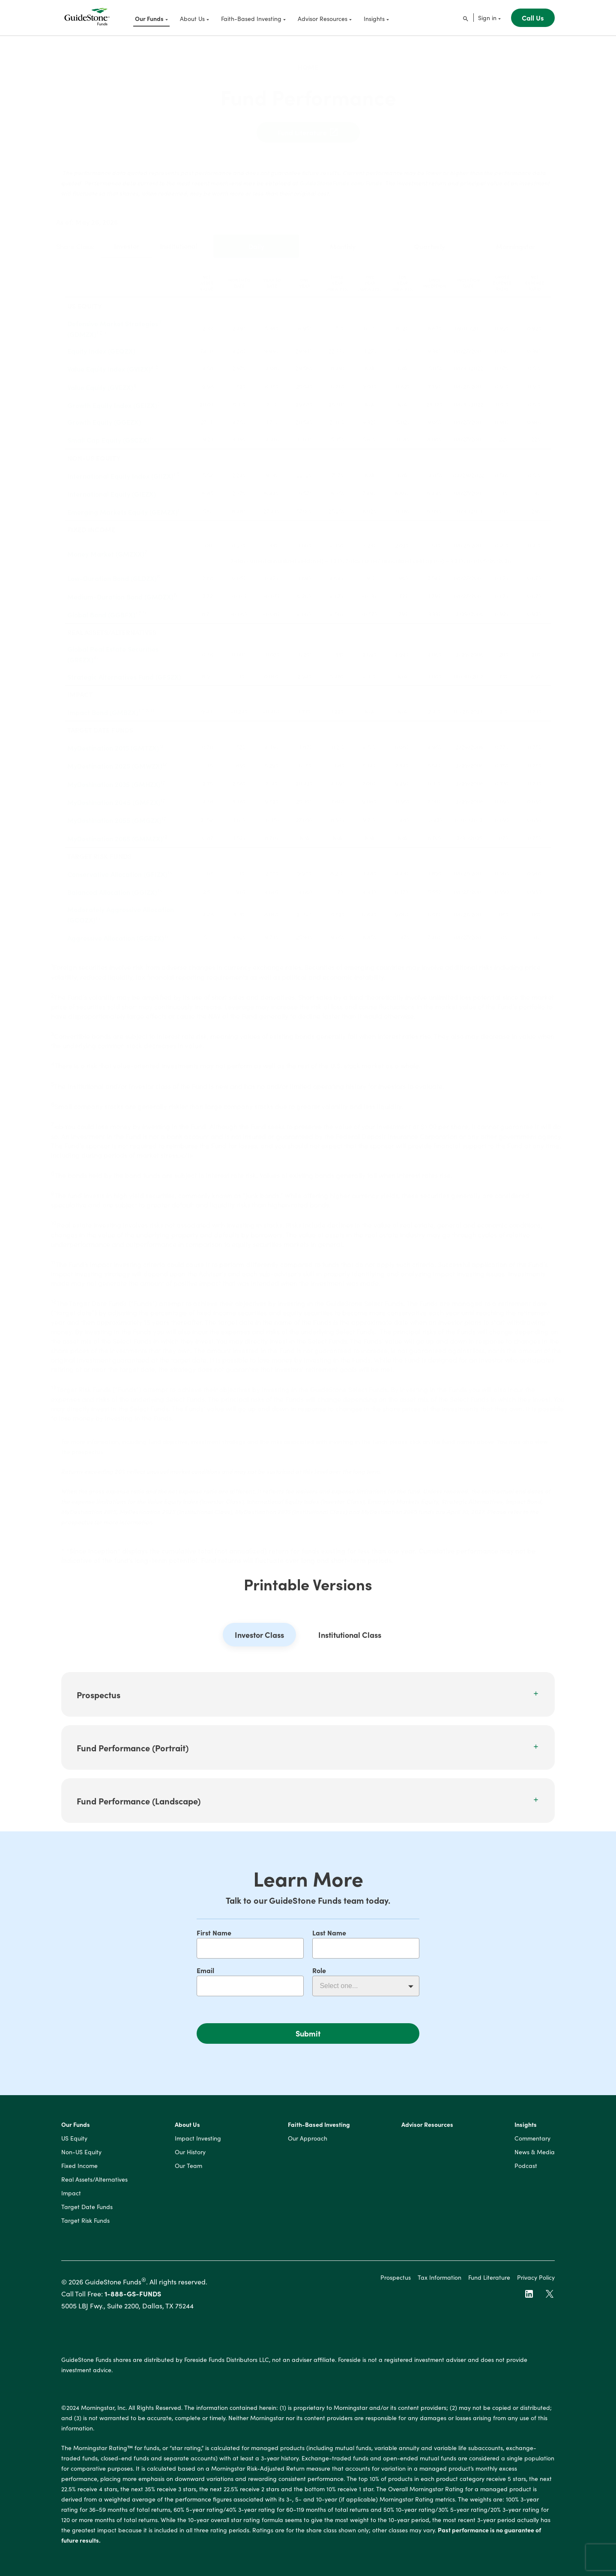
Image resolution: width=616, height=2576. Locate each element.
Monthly (343, 239)
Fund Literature (308, 125)
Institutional (178, 239)
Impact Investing (198, 2144)
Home (308, 60)
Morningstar (516, 239)
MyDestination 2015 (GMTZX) (113, 740)
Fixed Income (79, 2172)
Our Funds (75, 2131)
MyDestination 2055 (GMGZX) (114, 813)
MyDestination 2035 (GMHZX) (114, 777)
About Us (187, 2131)
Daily (256, 239)
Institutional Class (349, 1640)
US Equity (74, 2144)
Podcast (525, 2172)
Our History (190, 2158)
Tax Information (439, 2283)
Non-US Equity (81, 2158)
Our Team (188, 2172)
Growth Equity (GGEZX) (104, 415)
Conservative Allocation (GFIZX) (117, 867)
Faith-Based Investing (319, 2131)
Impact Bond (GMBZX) (102, 705)
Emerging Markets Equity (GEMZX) (122, 505)
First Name (214, 1932)
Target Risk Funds (85, 2226)
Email (205, 1970)
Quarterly (429, 239)
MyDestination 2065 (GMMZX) (115, 831)
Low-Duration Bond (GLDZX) (112, 571)
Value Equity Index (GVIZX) (109, 362)
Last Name (329, 1932)
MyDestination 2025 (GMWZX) (114, 759)
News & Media (534, 2158)
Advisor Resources (427, 2131)
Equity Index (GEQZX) (101, 344)
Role (319, 1970)
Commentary (532, 2144)
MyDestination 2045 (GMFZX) (114, 795)
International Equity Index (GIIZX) (120, 469)
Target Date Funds (87, 2213)
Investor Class (259, 1640)
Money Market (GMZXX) (105, 547)
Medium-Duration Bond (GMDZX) (120, 589)
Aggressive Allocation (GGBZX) (115, 931)
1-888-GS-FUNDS (133, 2299)
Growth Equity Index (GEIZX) (112, 398)
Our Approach (307, 2144)
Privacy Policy (536, 2283)
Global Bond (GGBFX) (101, 607)
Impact (71, 2199)
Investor (127, 239)
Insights (525, 2131)
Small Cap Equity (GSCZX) (108, 433)
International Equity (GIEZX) (111, 487)
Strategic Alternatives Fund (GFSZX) (124, 669)
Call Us (533, 17)
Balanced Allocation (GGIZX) (112, 885)
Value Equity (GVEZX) (100, 380)
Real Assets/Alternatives (94, 2185)
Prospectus (395, 2283)
